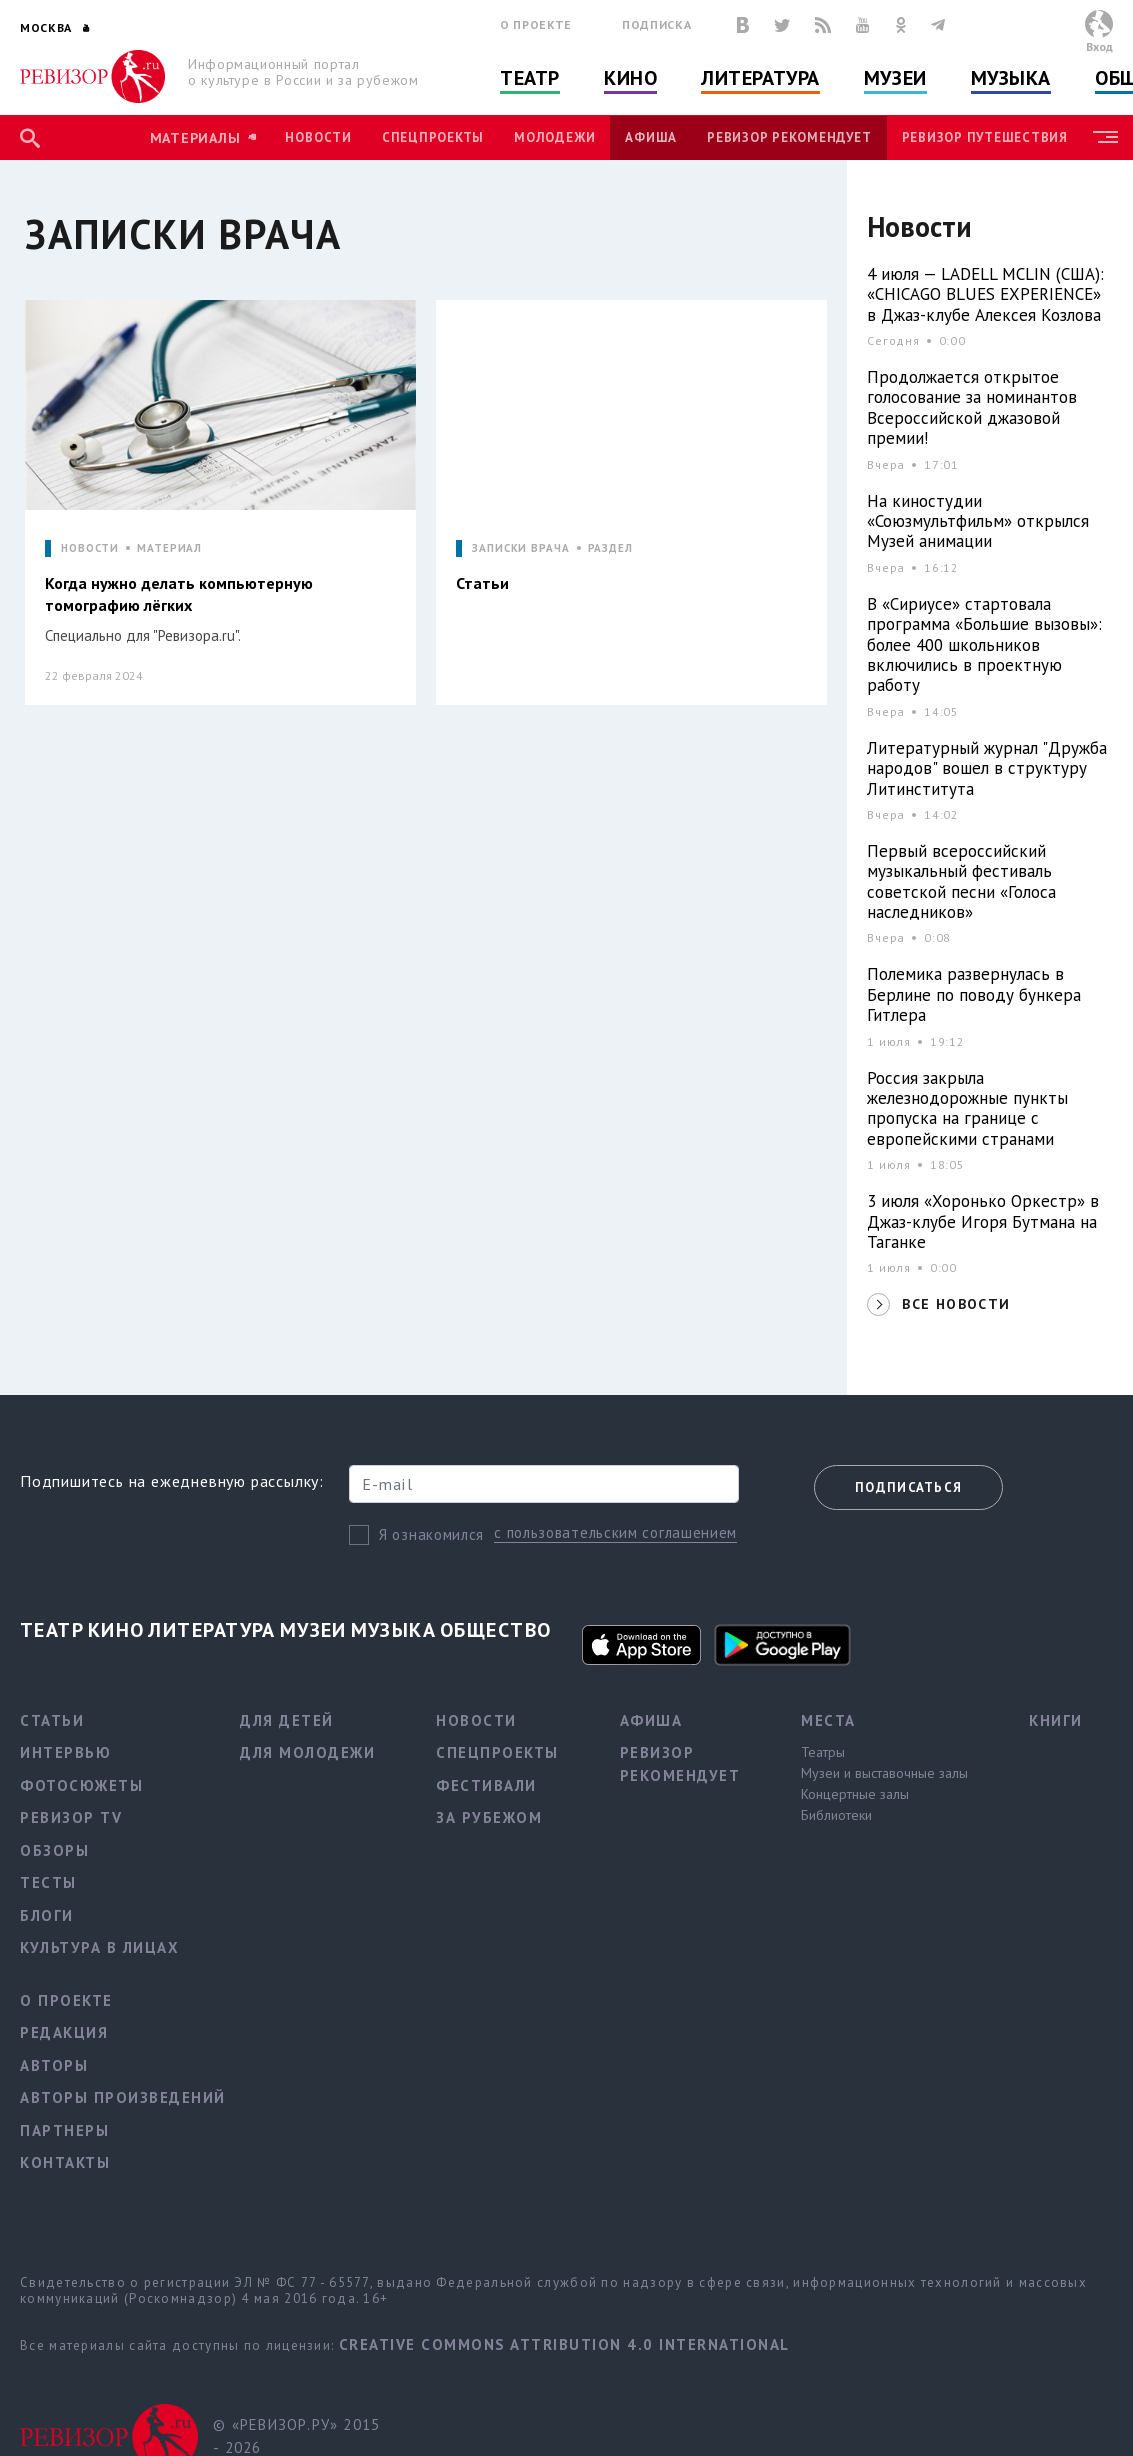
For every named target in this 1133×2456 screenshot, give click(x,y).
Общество (496, 1630)
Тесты (48, 1882)
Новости (318, 137)
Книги (1056, 1720)
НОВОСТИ (90, 548)
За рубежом (489, 1817)
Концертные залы (855, 1794)
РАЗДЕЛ (610, 548)
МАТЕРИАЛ (169, 548)
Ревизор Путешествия (985, 137)
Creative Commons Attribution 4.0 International (564, 2344)
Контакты (65, 2162)
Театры (823, 1752)
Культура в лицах (99, 1947)
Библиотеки (836, 1815)
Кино (630, 78)
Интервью (65, 1752)
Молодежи (554, 137)
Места (828, 1720)
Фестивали (486, 1785)
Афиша (651, 137)
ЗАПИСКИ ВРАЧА (520, 548)
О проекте (536, 24)
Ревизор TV (71, 1817)
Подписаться (908, 1487)
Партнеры (64, 2130)
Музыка (1011, 78)
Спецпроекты (433, 137)
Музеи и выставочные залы (884, 1773)
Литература (760, 78)
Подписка (656, 24)
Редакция (64, 2032)
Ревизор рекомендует (789, 137)
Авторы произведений (123, 2097)
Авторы (54, 2065)
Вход (1099, 46)
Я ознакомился (431, 1534)
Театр (530, 78)
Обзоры (54, 1850)
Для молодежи (307, 1752)
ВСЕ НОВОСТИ (956, 1304)
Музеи (895, 78)
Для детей (287, 1720)
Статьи (52, 1720)
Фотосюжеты (81, 1785)
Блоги (47, 1915)
